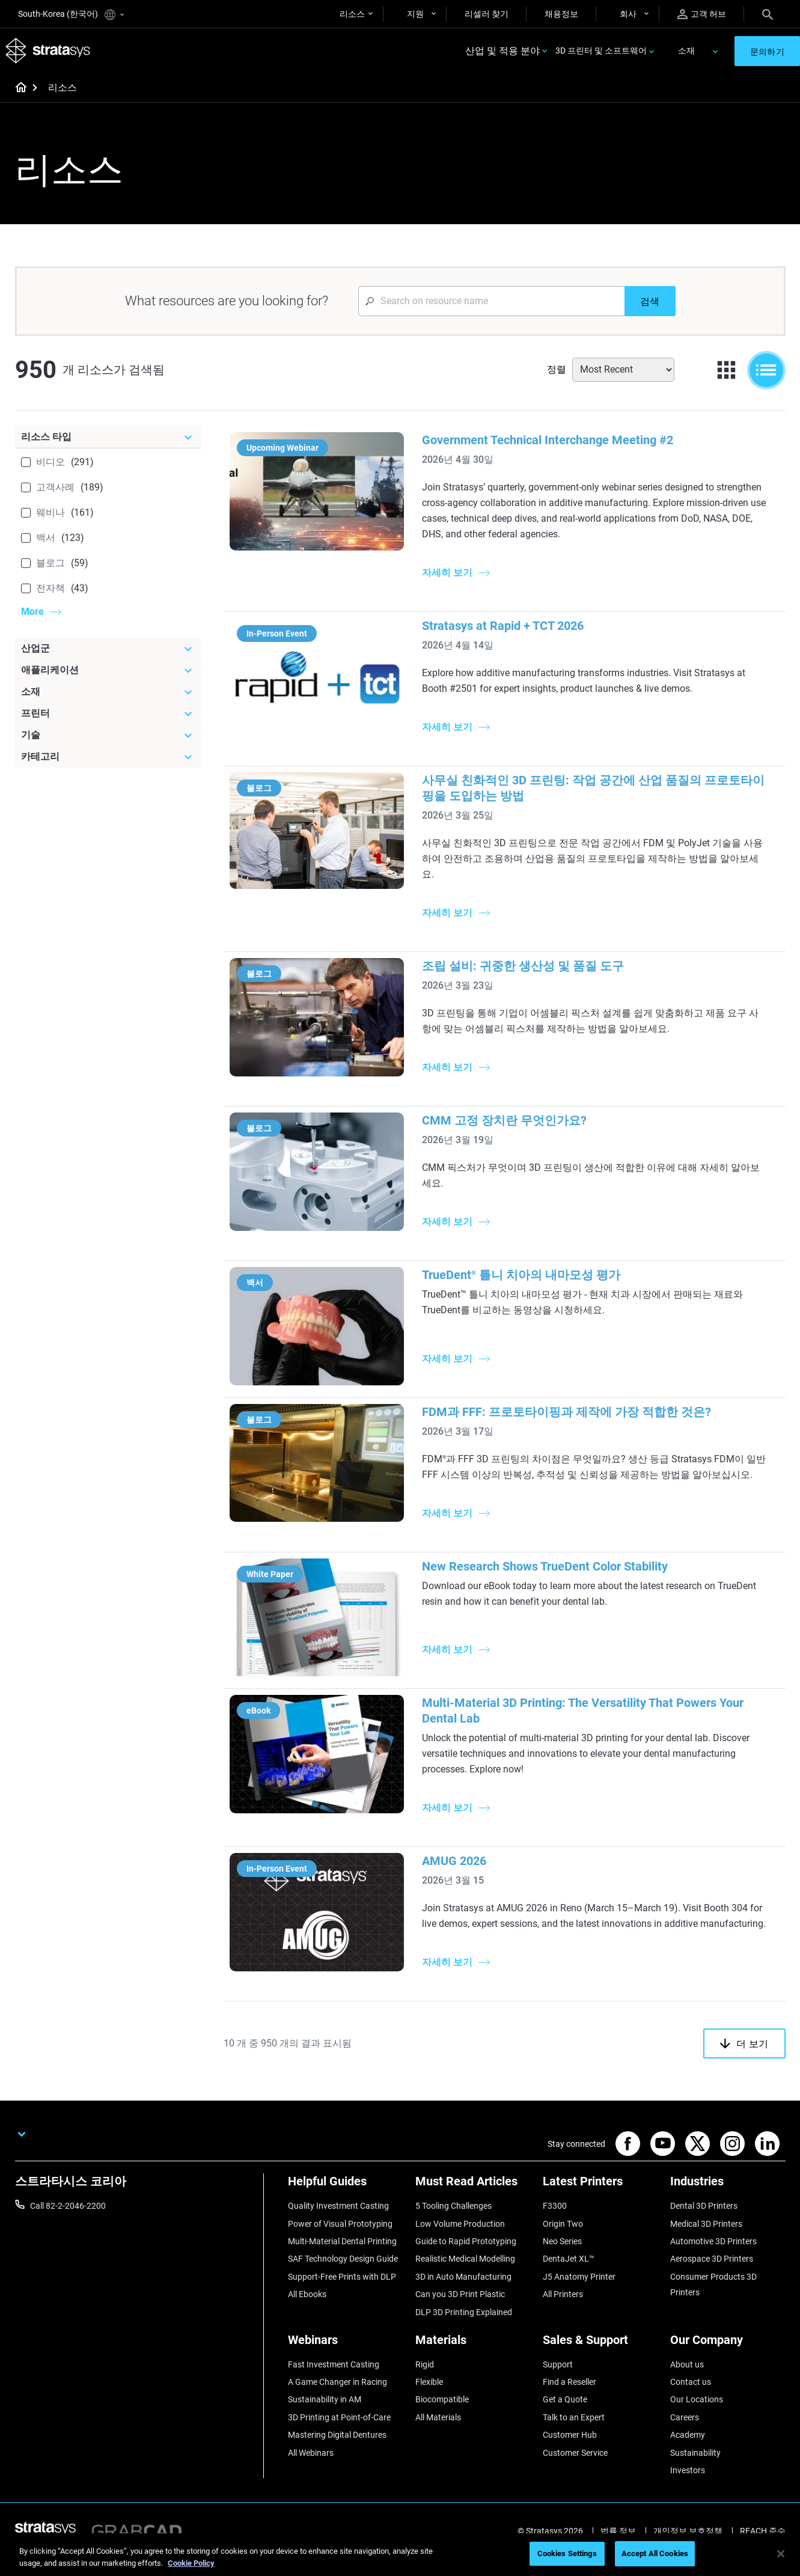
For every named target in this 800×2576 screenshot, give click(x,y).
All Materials (438, 2448)
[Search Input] (491, 303)
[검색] (650, 303)
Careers (684, 2448)
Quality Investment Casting (338, 2237)
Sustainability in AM (324, 2430)
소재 (686, 51)
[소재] (108, 693)
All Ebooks (307, 2325)
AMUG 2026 (464, 1876)
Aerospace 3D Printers (711, 2290)
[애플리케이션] (108, 672)
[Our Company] (728, 2375)
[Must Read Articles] (473, 2217)
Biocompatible (442, 2430)
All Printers (563, 2325)
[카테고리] (108, 758)
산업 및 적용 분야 (502, 52)
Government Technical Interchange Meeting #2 (557, 442)
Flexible (429, 2413)
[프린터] (108, 715)
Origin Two (563, 2255)
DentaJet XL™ (568, 2290)
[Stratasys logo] (48, 52)
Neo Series (562, 2272)
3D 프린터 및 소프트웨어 (601, 51)
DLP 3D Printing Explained (463, 2343)
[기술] (108, 737)
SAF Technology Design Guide (343, 2290)
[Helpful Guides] (345, 2217)
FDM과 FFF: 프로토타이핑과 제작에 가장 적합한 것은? (576, 1412)
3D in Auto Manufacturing (463, 2308)
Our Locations (696, 2430)
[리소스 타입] (108, 439)
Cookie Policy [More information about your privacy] (191, 2563)
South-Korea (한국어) (71, 14)
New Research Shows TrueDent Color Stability (554, 1582)
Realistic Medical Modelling (465, 2290)
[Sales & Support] (600, 2375)
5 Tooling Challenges (453, 2237)
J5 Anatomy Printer (579, 2308)
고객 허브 (701, 14)
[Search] (767, 14)
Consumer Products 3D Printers (713, 2315)
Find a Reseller (569, 2413)
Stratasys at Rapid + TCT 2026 (512, 627)
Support (558, 2395)
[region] (400, 2554)
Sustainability (695, 2483)
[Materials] (473, 2375)
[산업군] (108, 650)
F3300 (555, 2237)
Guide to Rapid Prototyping (465, 2272)
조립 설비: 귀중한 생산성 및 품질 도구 (533, 967)
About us (687, 2395)
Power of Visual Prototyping (340, 2255)
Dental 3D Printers (703, 2237)
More (32, 613)
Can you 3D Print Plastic (460, 2325)
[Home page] (17, 90)
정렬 (556, 371)
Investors (687, 2501)
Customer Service (575, 2483)
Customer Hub (570, 2466)
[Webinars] (345, 2375)
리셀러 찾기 (486, 14)
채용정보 (561, 14)
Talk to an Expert (574, 2448)
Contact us (690, 2413)
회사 (628, 14)
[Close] (781, 2554)
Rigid (424, 2395)
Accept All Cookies (654, 2553)
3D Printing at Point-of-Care (339, 2448)
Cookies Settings (567, 2553)
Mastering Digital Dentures (337, 2466)
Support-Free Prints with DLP (342, 2308)
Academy (687, 2466)
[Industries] (728, 2217)
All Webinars (311, 2483)
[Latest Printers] (600, 2217)
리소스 (352, 14)
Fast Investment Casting (333, 2395)
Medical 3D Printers (706, 2255)
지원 (415, 14)
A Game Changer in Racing (337, 2413)
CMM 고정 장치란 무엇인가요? (514, 1122)
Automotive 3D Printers (713, 2272)
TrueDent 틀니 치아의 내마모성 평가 (531, 1276)
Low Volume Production (460, 2255)
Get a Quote (565, 2430)
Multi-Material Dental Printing (342, 2272)
